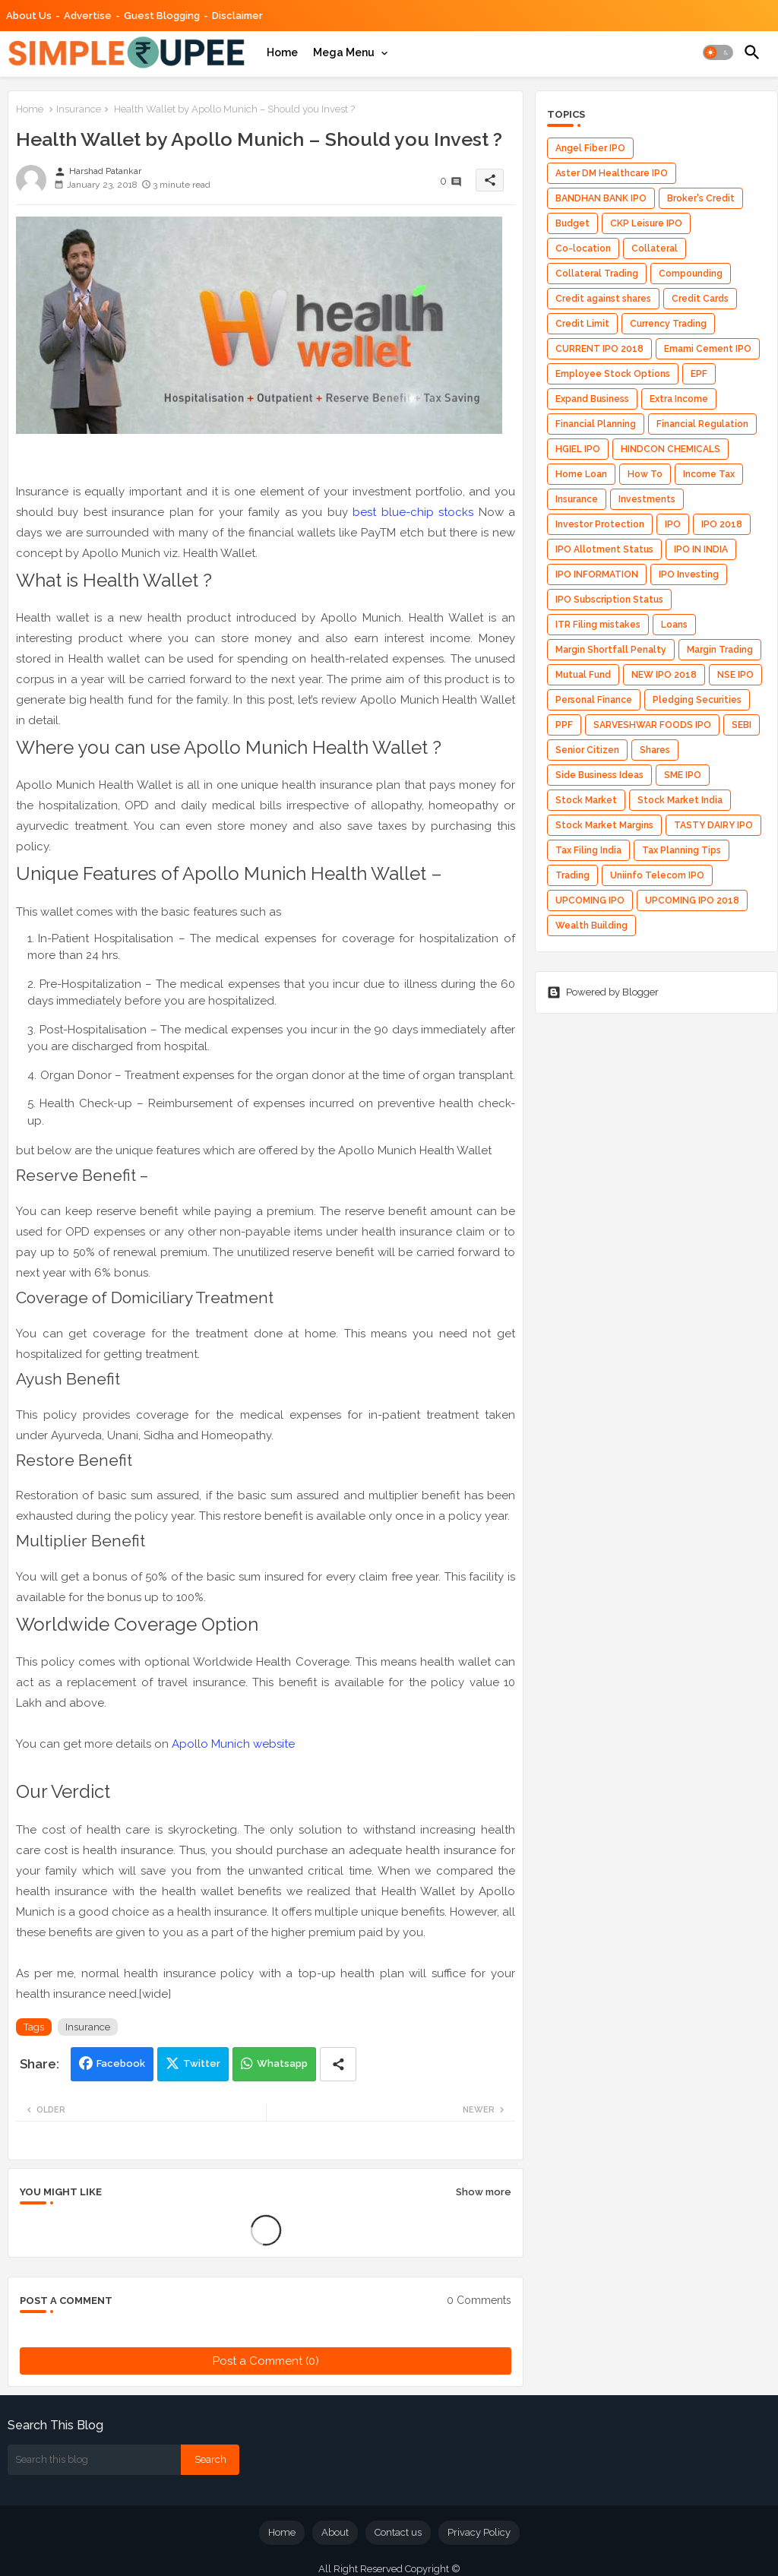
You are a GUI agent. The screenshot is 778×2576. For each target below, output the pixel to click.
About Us (29, 15)
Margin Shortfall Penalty (610, 649)
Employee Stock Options (612, 374)
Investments (646, 499)
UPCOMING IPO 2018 (692, 900)
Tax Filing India (588, 850)
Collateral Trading (596, 273)
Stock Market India (680, 800)
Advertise (88, 15)
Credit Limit (582, 323)
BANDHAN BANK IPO (601, 198)
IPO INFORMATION (596, 574)
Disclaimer (237, 15)
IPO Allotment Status (604, 549)
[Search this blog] (94, 2460)
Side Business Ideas (599, 775)
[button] (718, 52)
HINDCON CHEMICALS (670, 449)
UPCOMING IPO (590, 900)
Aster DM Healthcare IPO (611, 173)
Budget (572, 223)
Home (282, 52)
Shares (655, 750)
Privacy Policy (479, 2532)
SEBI (741, 725)
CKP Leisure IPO (646, 223)
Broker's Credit (701, 198)
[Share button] (338, 2064)
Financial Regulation (702, 424)
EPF (699, 374)
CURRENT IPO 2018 (599, 348)
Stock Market (586, 800)
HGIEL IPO (577, 449)
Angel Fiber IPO (590, 148)
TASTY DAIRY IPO (713, 825)
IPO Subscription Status (609, 599)
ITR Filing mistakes (597, 624)
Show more (483, 2192)
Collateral (654, 248)
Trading (572, 875)
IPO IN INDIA (701, 549)
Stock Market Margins (604, 825)
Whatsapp (282, 2063)
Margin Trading (720, 649)
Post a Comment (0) (266, 2361)
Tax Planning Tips (681, 850)
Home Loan (581, 474)
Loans (674, 624)
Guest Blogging (162, 15)
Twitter (201, 2063)
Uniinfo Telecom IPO (657, 875)
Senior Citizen (587, 750)
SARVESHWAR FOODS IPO (652, 725)
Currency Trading (668, 323)
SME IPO (682, 775)
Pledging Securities (697, 700)
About (335, 2532)
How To (645, 474)
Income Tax (709, 474)
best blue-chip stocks (413, 512)
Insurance (78, 109)
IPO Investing (689, 574)
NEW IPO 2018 (664, 674)
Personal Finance (593, 700)
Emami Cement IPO (707, 348)
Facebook (120, 2063)
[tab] (282, 52)
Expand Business (592, 399)
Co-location (583, 248)
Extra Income (679, 399)
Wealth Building (591, 925)
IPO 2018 (721, 524)
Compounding (691, 273)
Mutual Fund (583, 674)
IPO (673, 524)
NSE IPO (735, 674)
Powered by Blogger (603, 992)
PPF (564, 725)
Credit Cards (700, 298)
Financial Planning (595, 424)
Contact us (398, 2532)
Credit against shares (603, 298)
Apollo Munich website (233, 1744)
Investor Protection (599, 524)
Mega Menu (344, 52)
